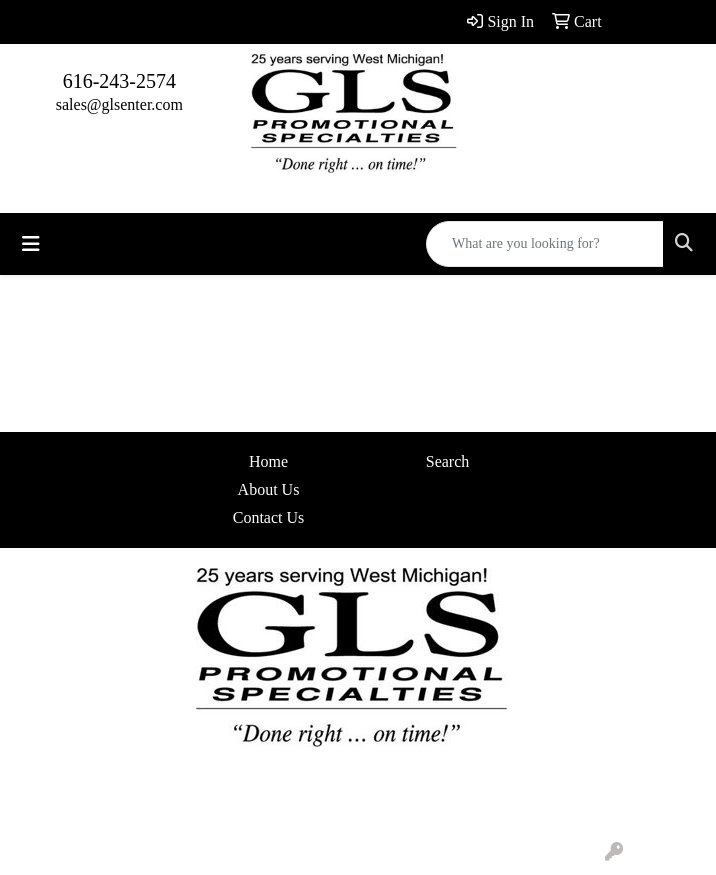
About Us (269, 489)
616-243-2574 (119, 81)
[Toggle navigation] (31, 244)
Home (268, 461)
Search (448, 461)
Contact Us (269, 517)
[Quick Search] (545, 244)
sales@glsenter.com (119, 104)
